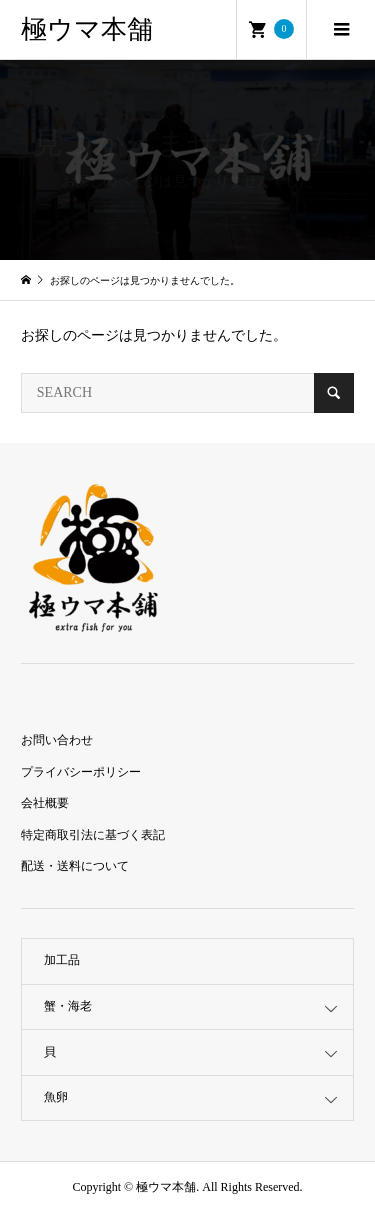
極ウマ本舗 (87, 29)
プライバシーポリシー (81, 772)
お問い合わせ (57, 740)
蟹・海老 (68, 1006)
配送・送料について (75, 866)
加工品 (62, 960)
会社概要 (45, 803)
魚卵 (56, 1097)
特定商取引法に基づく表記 (93, 835)
